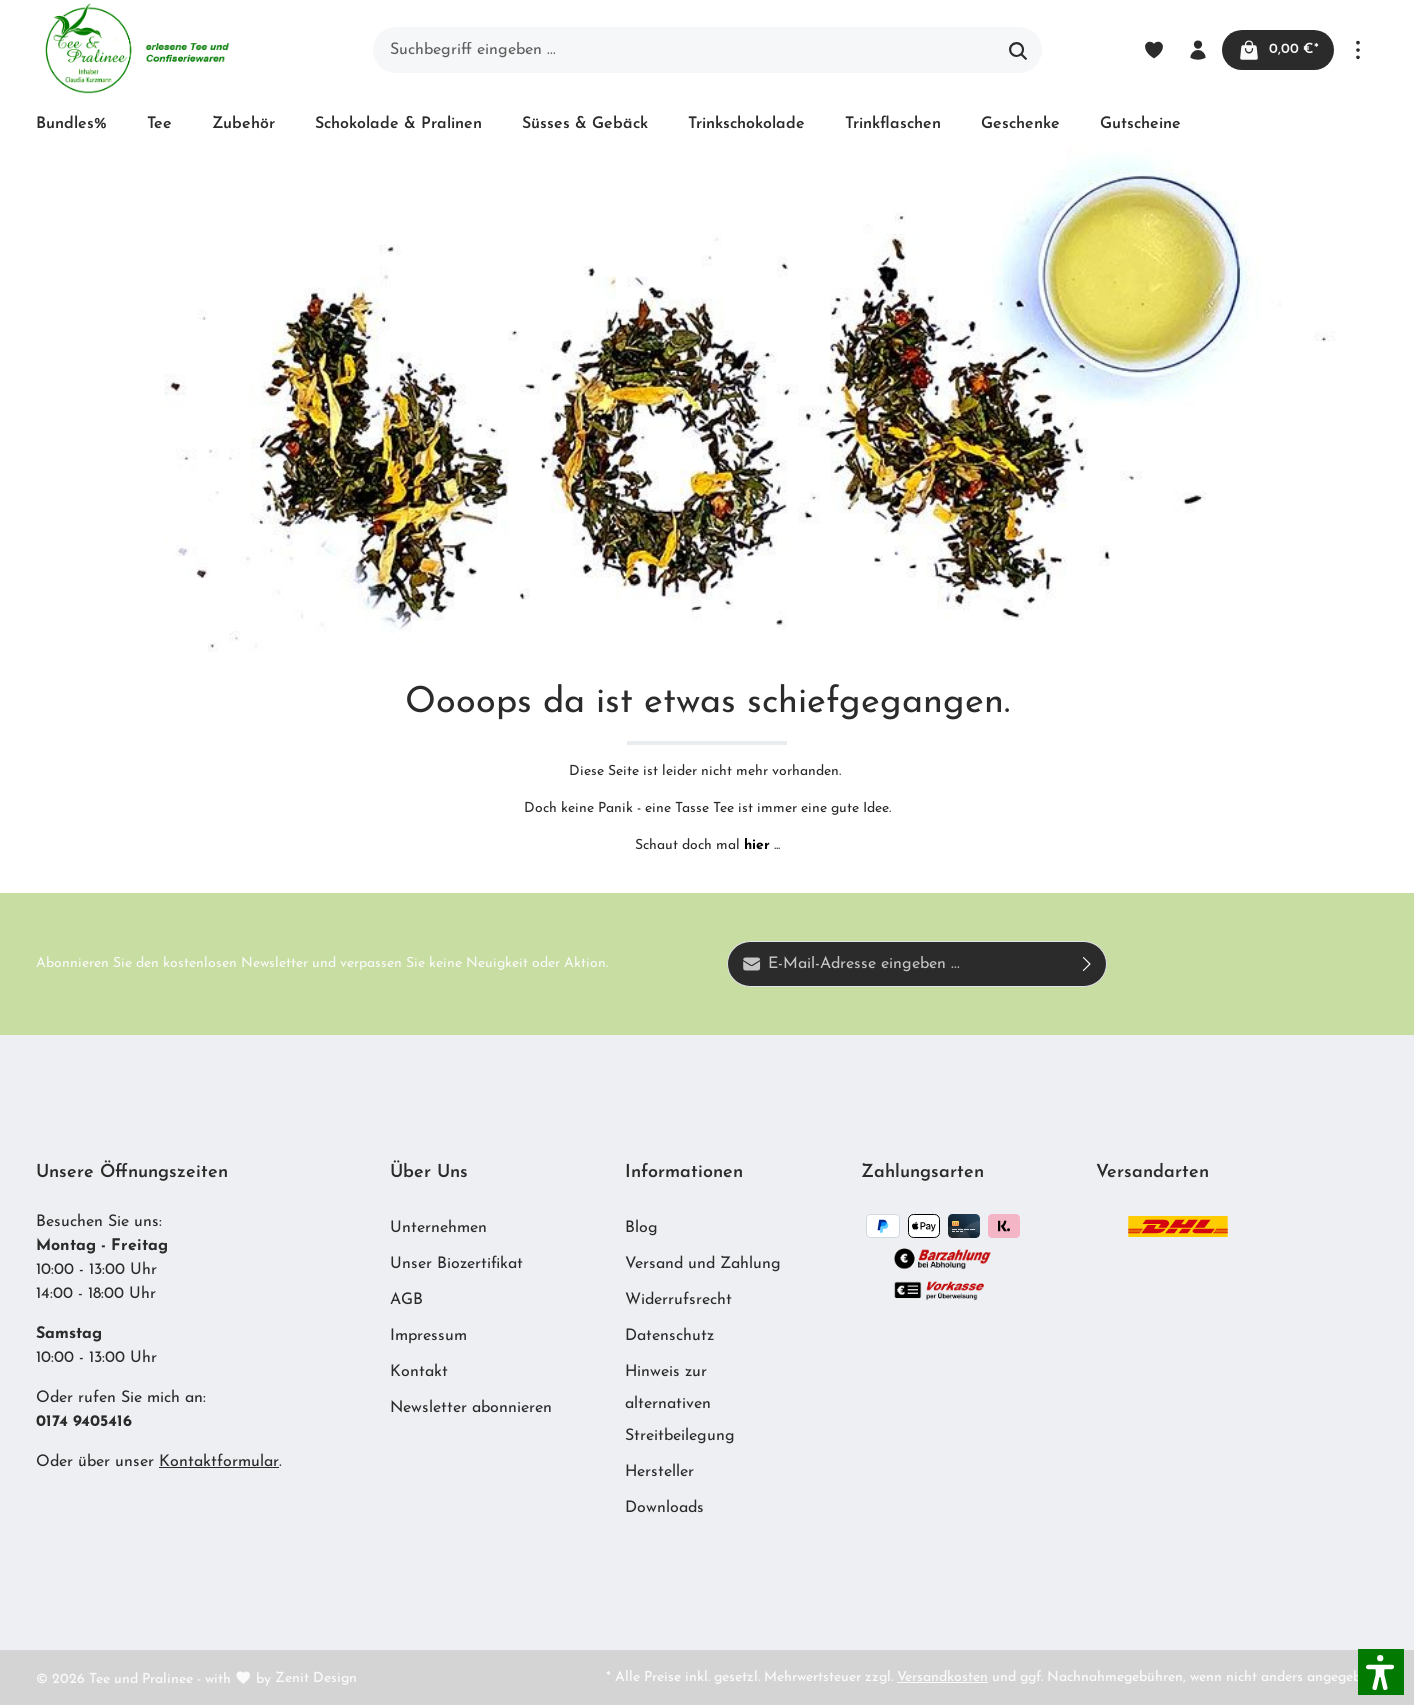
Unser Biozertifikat (456, 1264)
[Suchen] (1018, 50)
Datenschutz (669, 1336)
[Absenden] (1087, 964)
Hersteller (659, 1472)
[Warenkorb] (1277, 50)
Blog (641, 1228)
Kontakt (419, 1372)
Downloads (664, 1508)
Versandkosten (942, 1677)
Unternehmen (438, 1228)
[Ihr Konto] (1196, 50)
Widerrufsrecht (678, 1300)
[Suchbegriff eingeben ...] (684, 50)
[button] (1381, 1672)
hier (757, 845)
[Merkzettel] (1152, 50)
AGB (406, 1300)
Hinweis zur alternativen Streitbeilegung (680, 1404)
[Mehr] (1358, 50)
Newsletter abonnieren (471, 1408)
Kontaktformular (219, 1462)
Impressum (428, 1336)
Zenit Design (316, 1678)
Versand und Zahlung (703, 1264)
